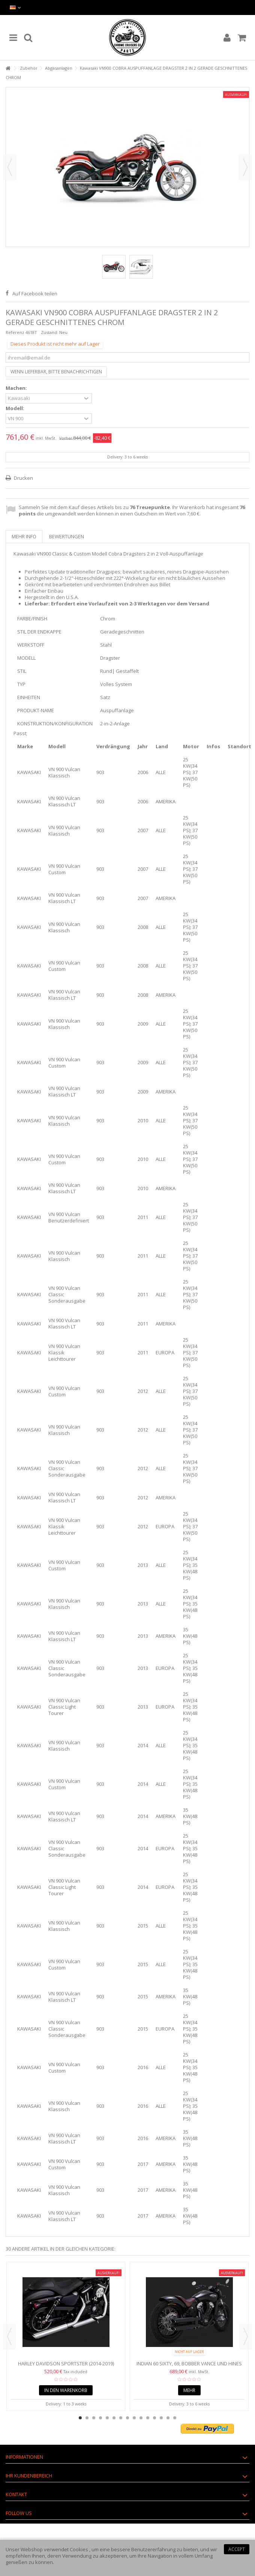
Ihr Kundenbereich (29, 2475)
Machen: (17, 388)
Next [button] (245, 2336)
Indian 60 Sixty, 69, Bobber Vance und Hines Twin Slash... (189, 2366)
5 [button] (107, 2417)
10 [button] (141, 2417)
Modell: (16, 408)
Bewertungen (66, 536)
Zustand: (49, 332)
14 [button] (168, 2417)
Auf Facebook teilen (34, 293)
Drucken (23, 478)
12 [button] (154, 2417)
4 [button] (100, 2417)
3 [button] (93, 2417)
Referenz (15, 332)
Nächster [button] (245, 167)
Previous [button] (9, 2336)
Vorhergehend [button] (9, 167)
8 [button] (127, 2417)
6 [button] (114, 2417)
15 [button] (174, 2417)
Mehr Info (24, 536)
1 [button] (80, 2417)
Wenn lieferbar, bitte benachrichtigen (56, 371)
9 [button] (134, 2417)
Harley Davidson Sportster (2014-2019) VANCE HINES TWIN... (66, 2366)
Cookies (79, 2549)
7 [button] (120, 2417)
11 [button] (147, 2417)
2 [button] (87, 2417)
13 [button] (161, 2417)
